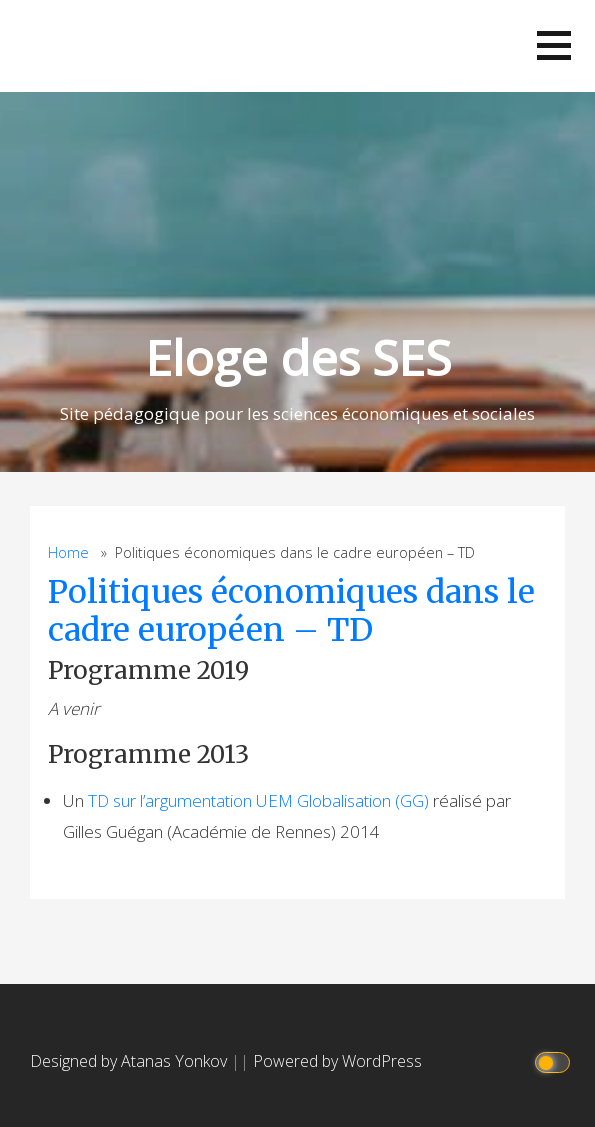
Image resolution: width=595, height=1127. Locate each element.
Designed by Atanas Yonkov (130, 1061)
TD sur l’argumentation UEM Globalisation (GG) (258, 800)
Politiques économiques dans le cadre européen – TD (291, 611)
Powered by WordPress (337, 1061)
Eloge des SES (298, 357)
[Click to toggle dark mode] (555, 1061)
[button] (554, 45)
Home (68, 552)
